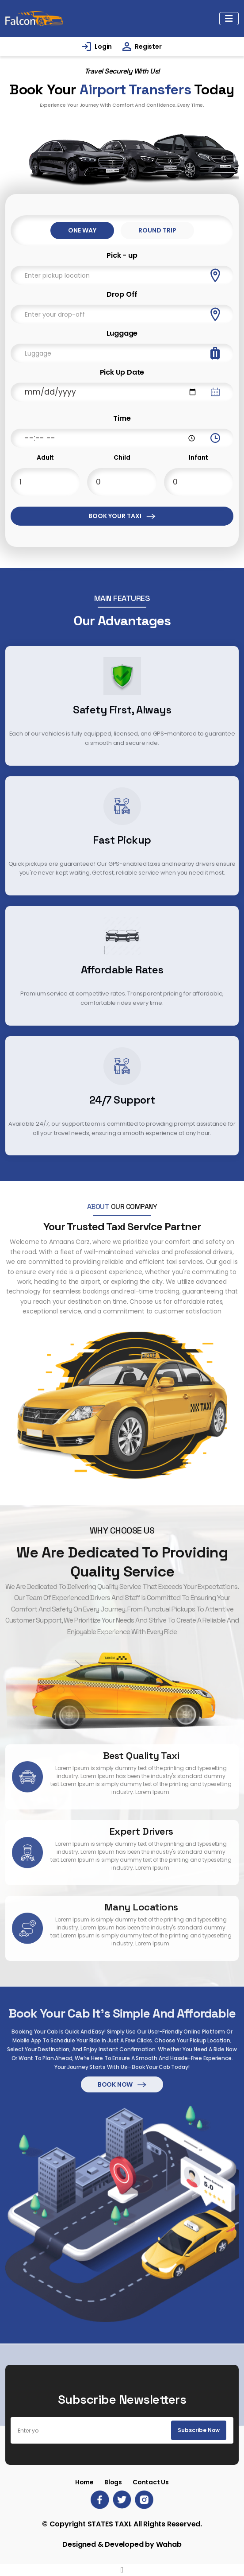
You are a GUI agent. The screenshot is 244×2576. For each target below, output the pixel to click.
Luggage (122, 333)
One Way (82, 230)
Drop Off (122, 294)
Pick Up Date (122, 372)
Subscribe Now (199, 2430)
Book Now (122, 2045)
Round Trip (157, 230)
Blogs (113, 2482)
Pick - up (122, 255)
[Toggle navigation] (229, 18)
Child (122, 457)
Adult (45, 457)
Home (84, 2482)
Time (121, 418)
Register (148, 46)
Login (103, 46)
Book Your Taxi (122, 515)
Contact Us (151, 2482)
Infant (198, 457)
